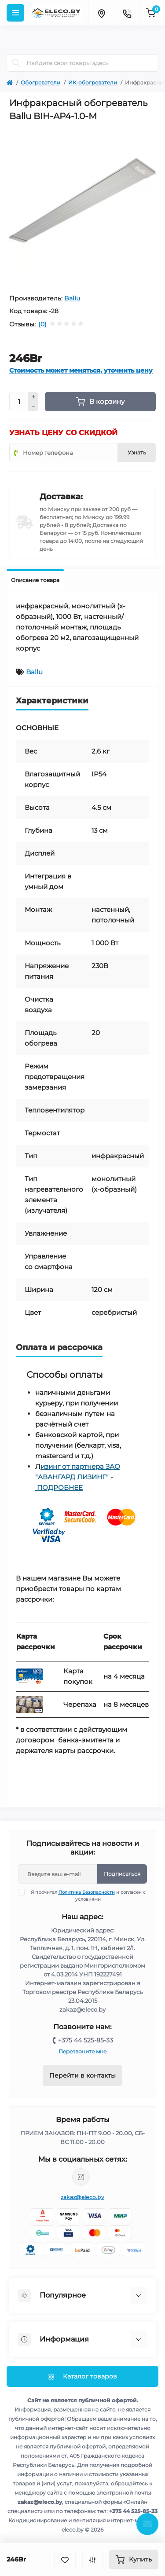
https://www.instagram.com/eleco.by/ (81, 2177)
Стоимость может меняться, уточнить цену (81, 370)
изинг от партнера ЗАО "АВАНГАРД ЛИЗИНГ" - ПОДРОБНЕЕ (77, 1477)
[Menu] (15, 13)
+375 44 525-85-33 (85, 2040)
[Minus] (33, 407)
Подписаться (122, 1873)
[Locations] (101, 13)
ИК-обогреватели (92, 82)
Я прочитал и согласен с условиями (87, 1895)
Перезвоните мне (82, 2051)
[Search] (16, 63)
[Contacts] (126, 13)
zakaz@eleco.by (82, 2197)
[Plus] (33, 397)
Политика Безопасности (87, 1892)
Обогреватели (40, 82)
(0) (42, 324)
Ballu (72, 298)
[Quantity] (19, 401)
